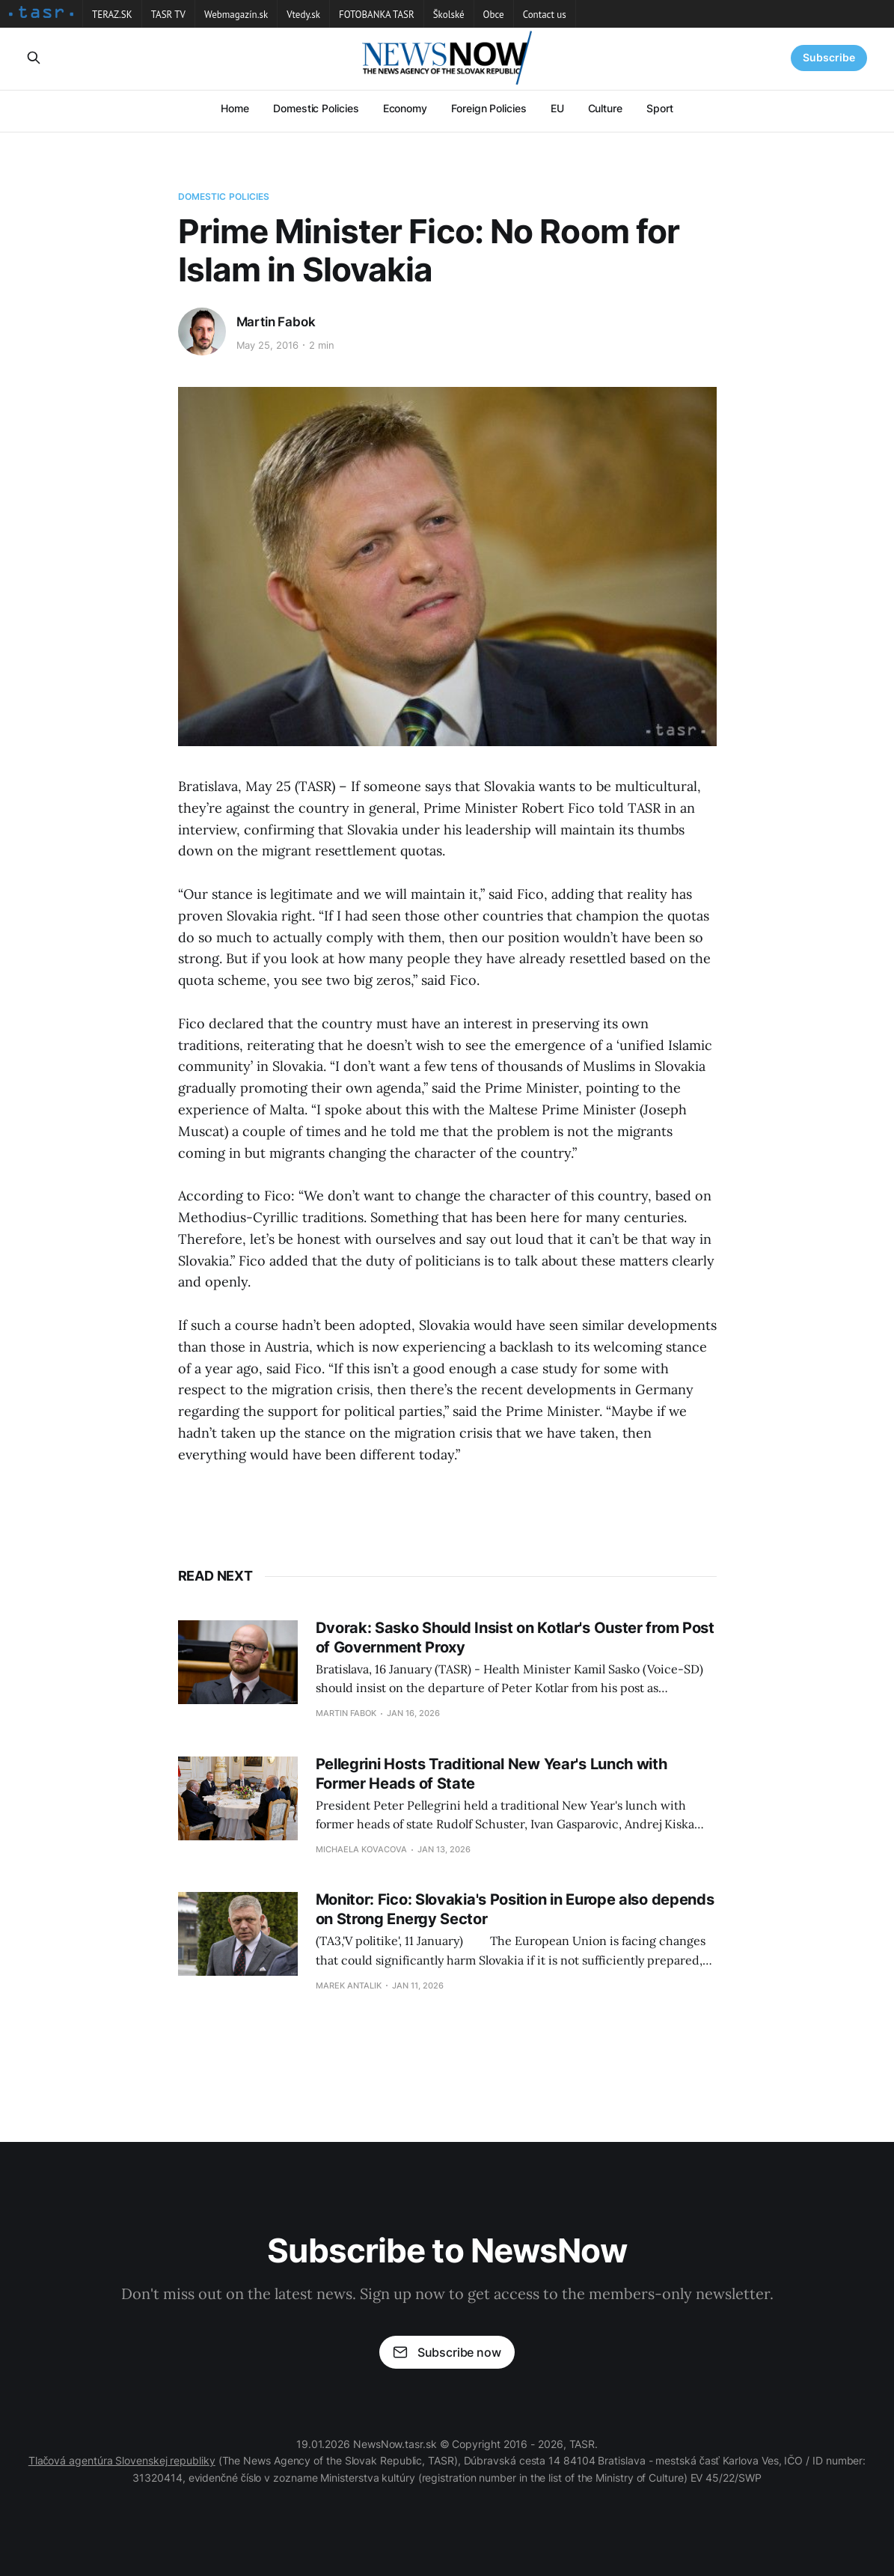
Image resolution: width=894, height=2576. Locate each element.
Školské (449, 14)
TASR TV (168, 14)
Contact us (544, 14)
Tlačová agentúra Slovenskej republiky (121, 2460)
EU (557, 108)
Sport (659, 108)
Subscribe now (446, 2352)
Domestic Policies (316, 108)
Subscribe (829, 57)
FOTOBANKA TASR (376, 14)
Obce (493, 14)
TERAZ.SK (112, 14)
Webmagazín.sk (236, 14)
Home (235, 108)
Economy (405, 108)
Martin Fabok (276, 321)
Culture (605, 108)
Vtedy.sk (303, 14)
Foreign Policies (489, 108)
